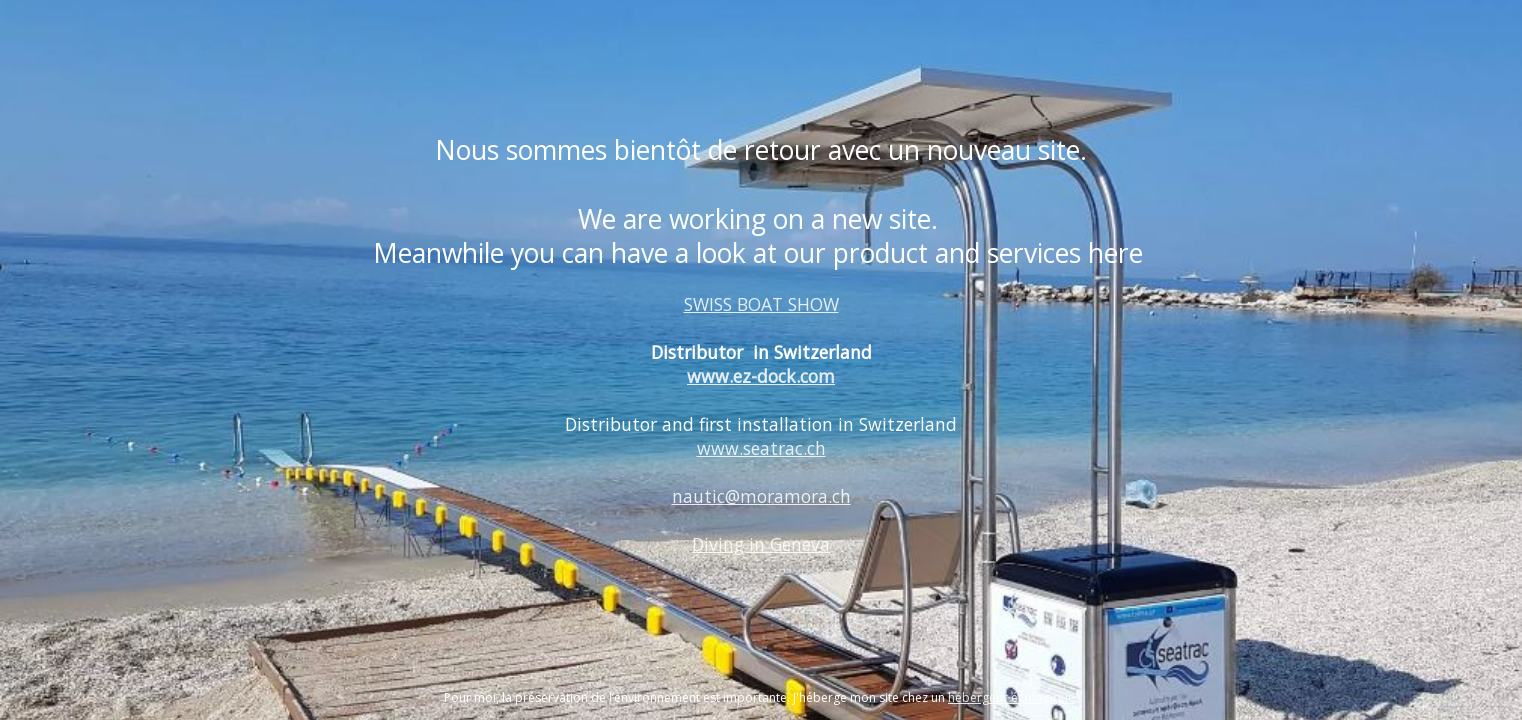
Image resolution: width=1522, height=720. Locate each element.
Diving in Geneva (761, 544)
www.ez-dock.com (761, 376)
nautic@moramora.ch (761, 496)
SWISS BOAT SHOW (761, 304)
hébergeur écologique (1011, 697)
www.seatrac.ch (761, 448)
